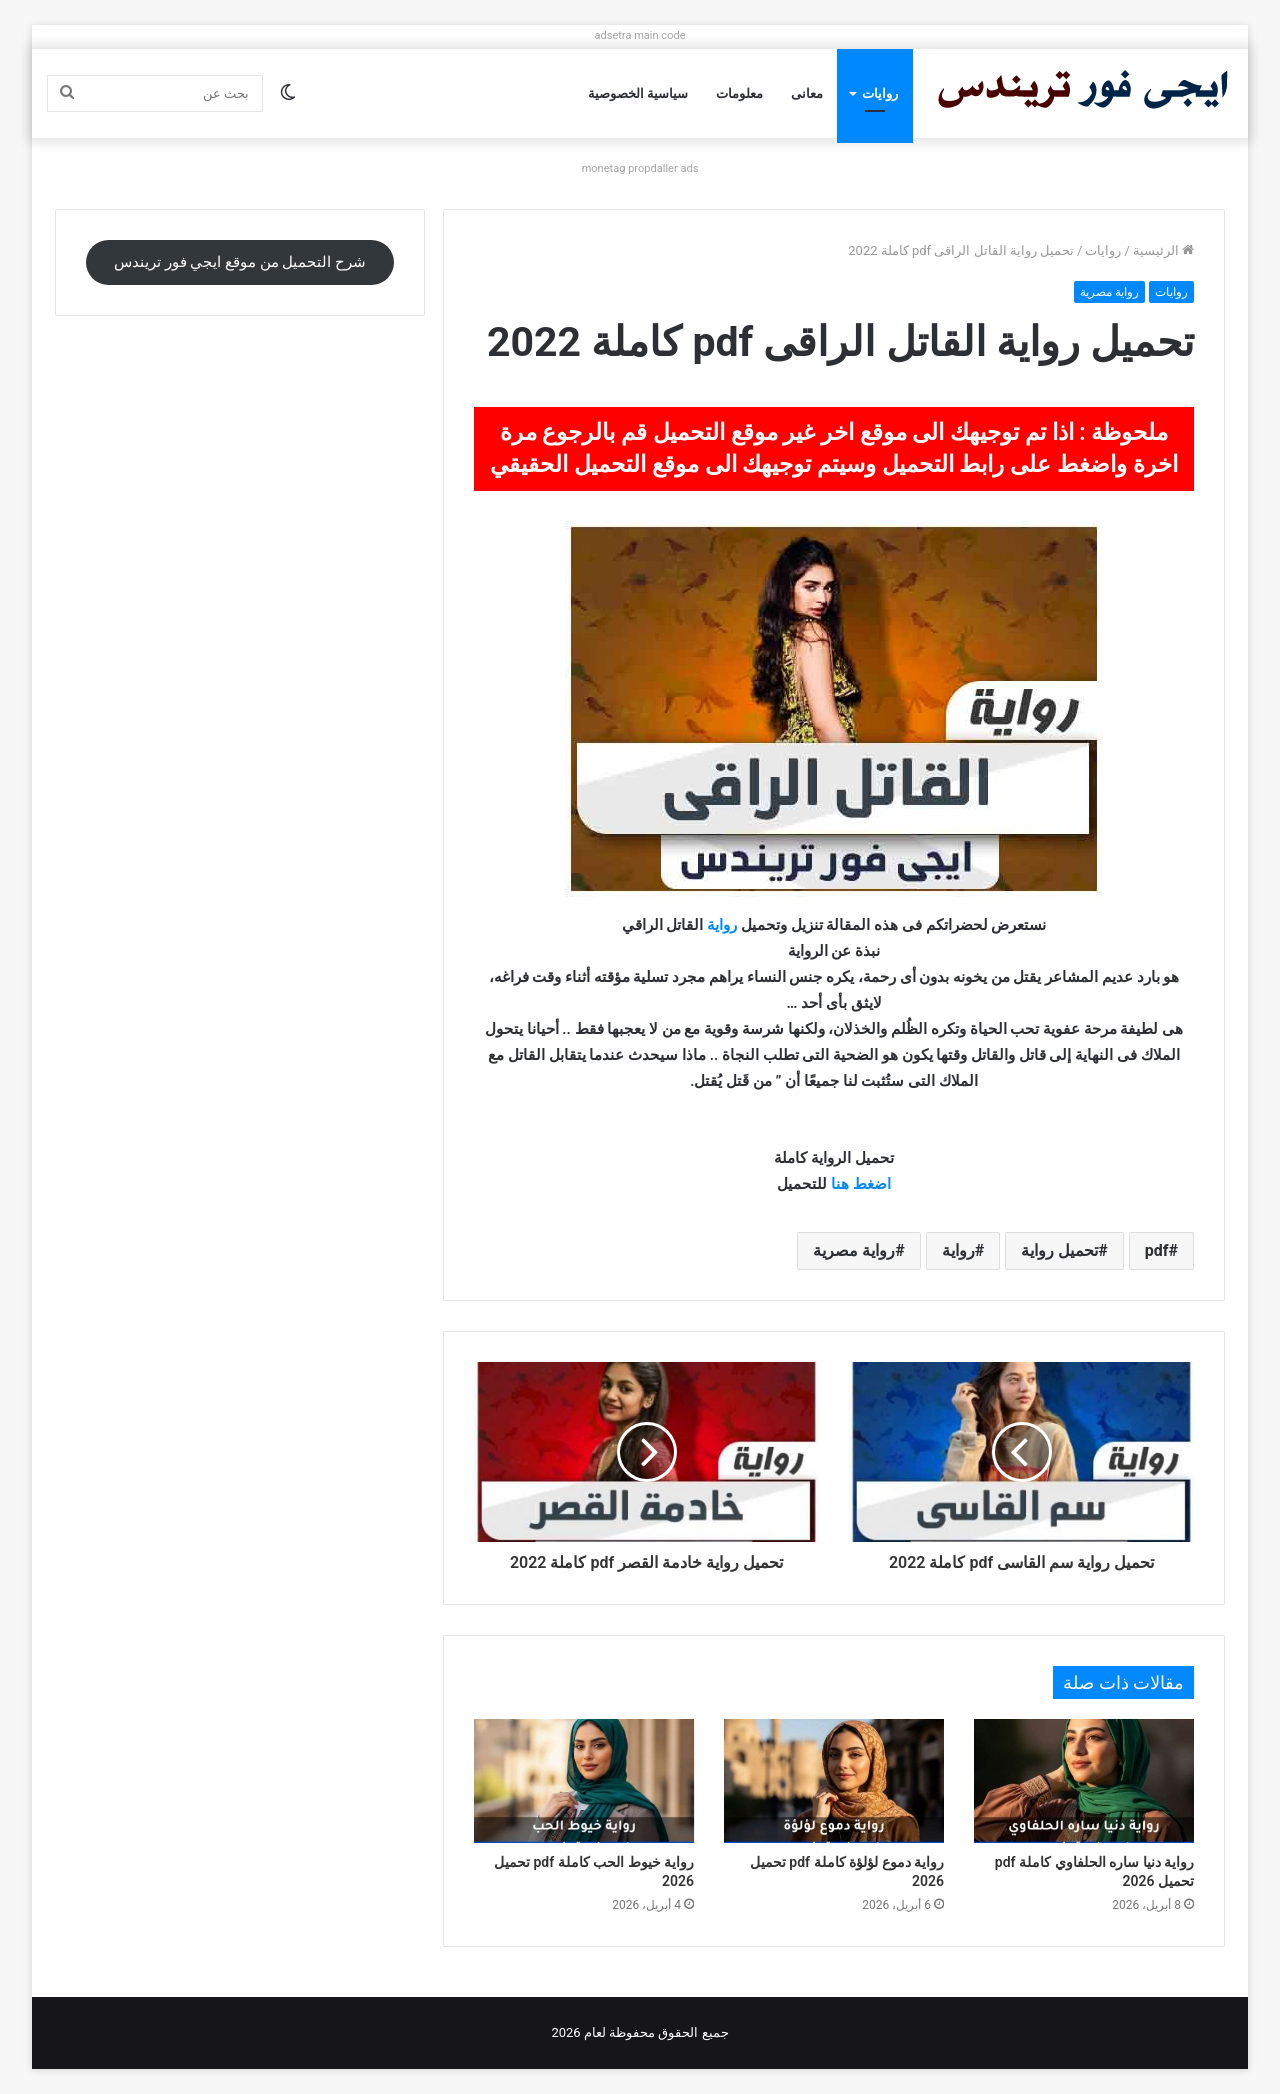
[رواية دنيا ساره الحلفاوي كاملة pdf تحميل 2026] (1084, 1781)
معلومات (739, 93)
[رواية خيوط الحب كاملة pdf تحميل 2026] (584, 1781)
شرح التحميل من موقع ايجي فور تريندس (240, 262)
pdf (1157, 1250)
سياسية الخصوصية (638, 93)
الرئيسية (1163, 250)
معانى (807, 93)
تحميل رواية (1059, 1250)
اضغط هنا (861, 1184)
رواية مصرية (1109, 292)
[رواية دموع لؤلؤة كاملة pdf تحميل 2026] (834, 1781)
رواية (722, 925)
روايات (880, 93)
